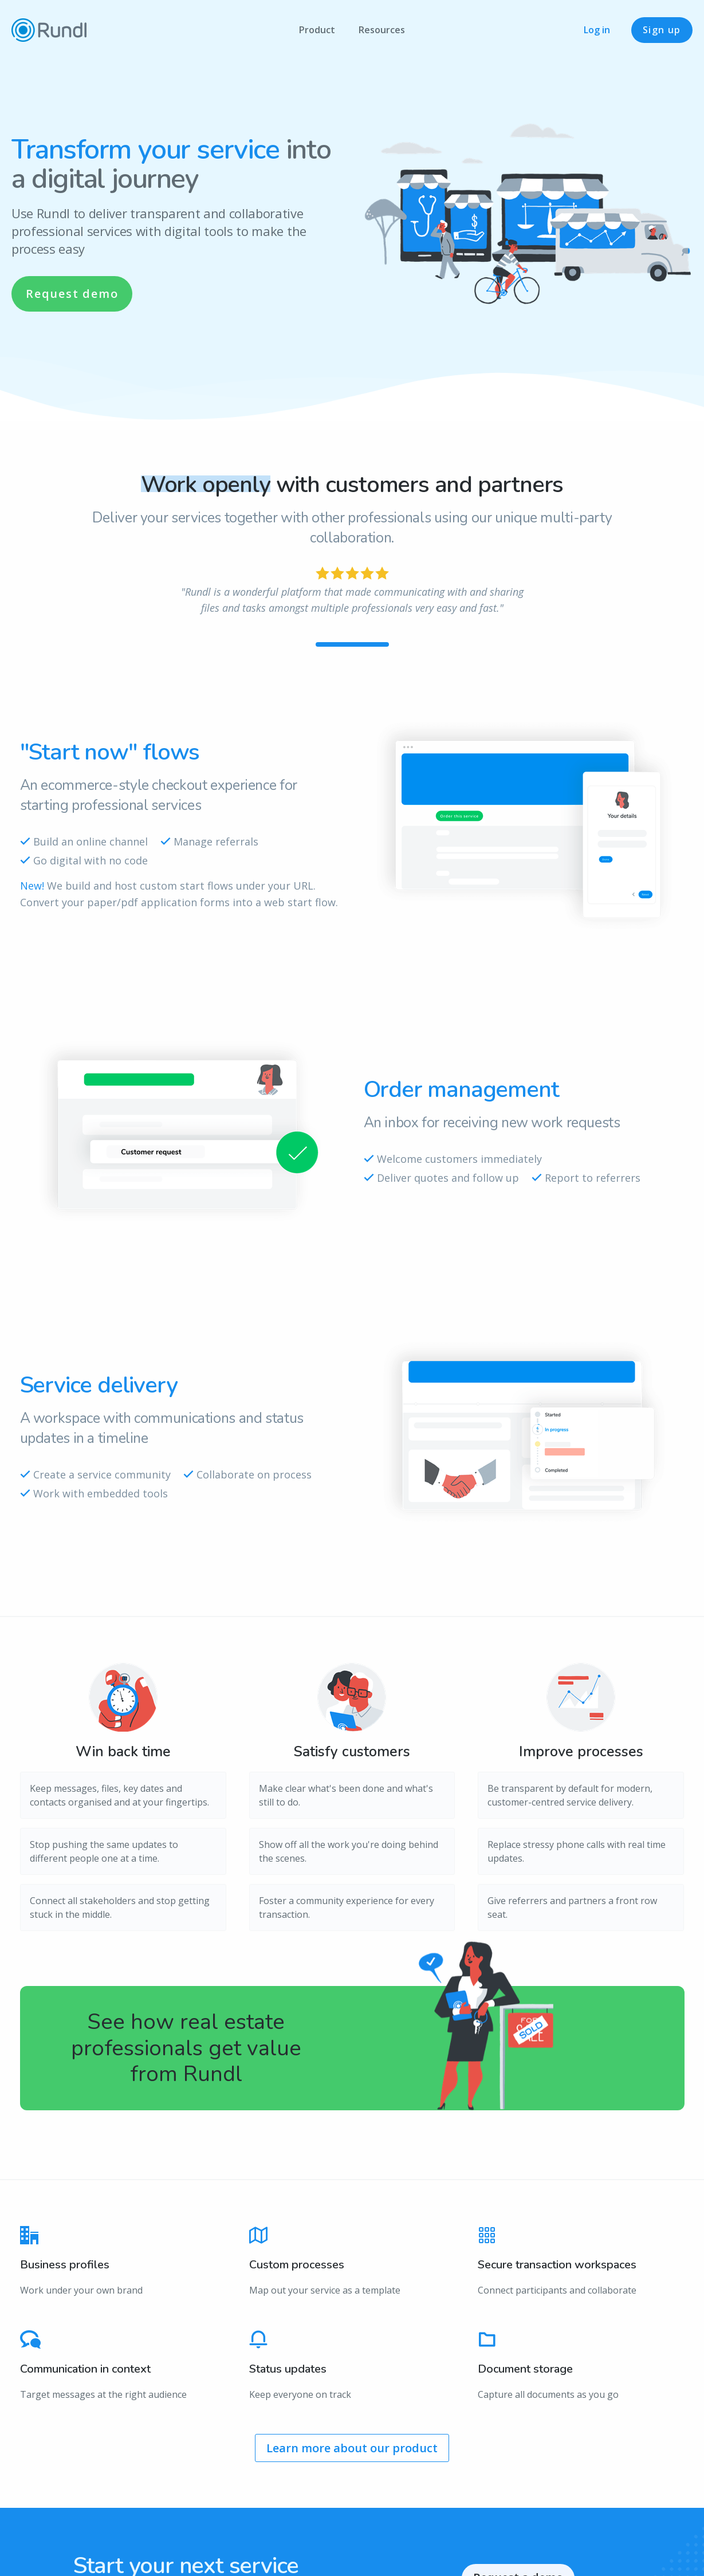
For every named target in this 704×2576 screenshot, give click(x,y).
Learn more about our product (352, 2448)
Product (317, 29)
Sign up (662, 29)
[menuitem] (317, 30)
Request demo (72, 293)
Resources (382, 29)
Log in (597, 29)
